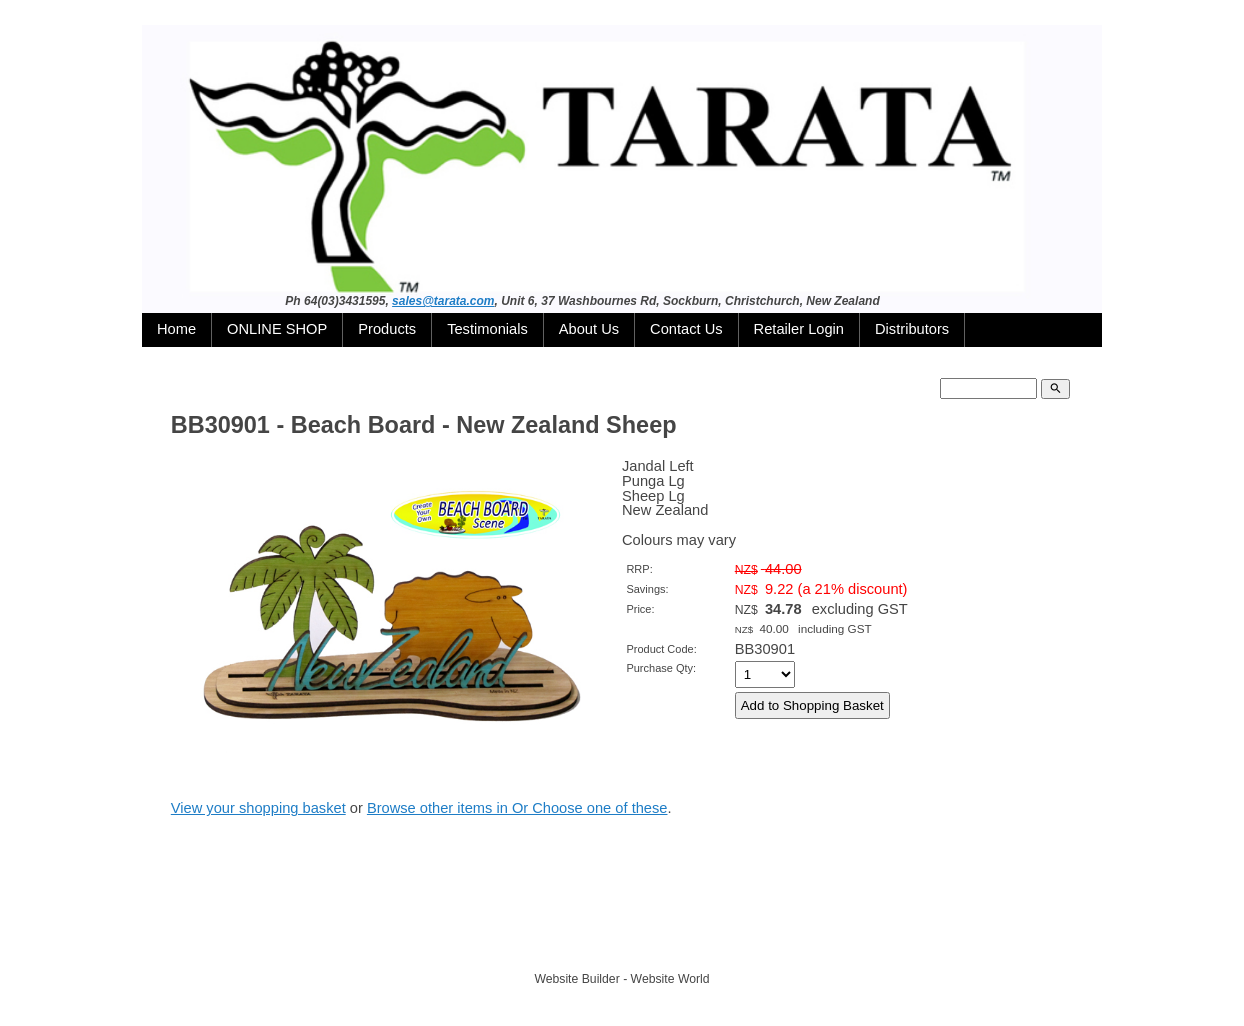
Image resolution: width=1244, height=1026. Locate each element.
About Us (589, 329)
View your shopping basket (258, 808)
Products (387, 329)
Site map (715, 942)
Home (176, 329)
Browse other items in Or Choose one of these (517, 808)
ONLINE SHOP (277, 329)
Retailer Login (799, 329)
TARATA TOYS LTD (626, 942)
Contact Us (686, 329)
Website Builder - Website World (621, 979)
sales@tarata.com (443, 301)
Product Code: (661, 649)
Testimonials (487, 329)
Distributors (912, 329)
